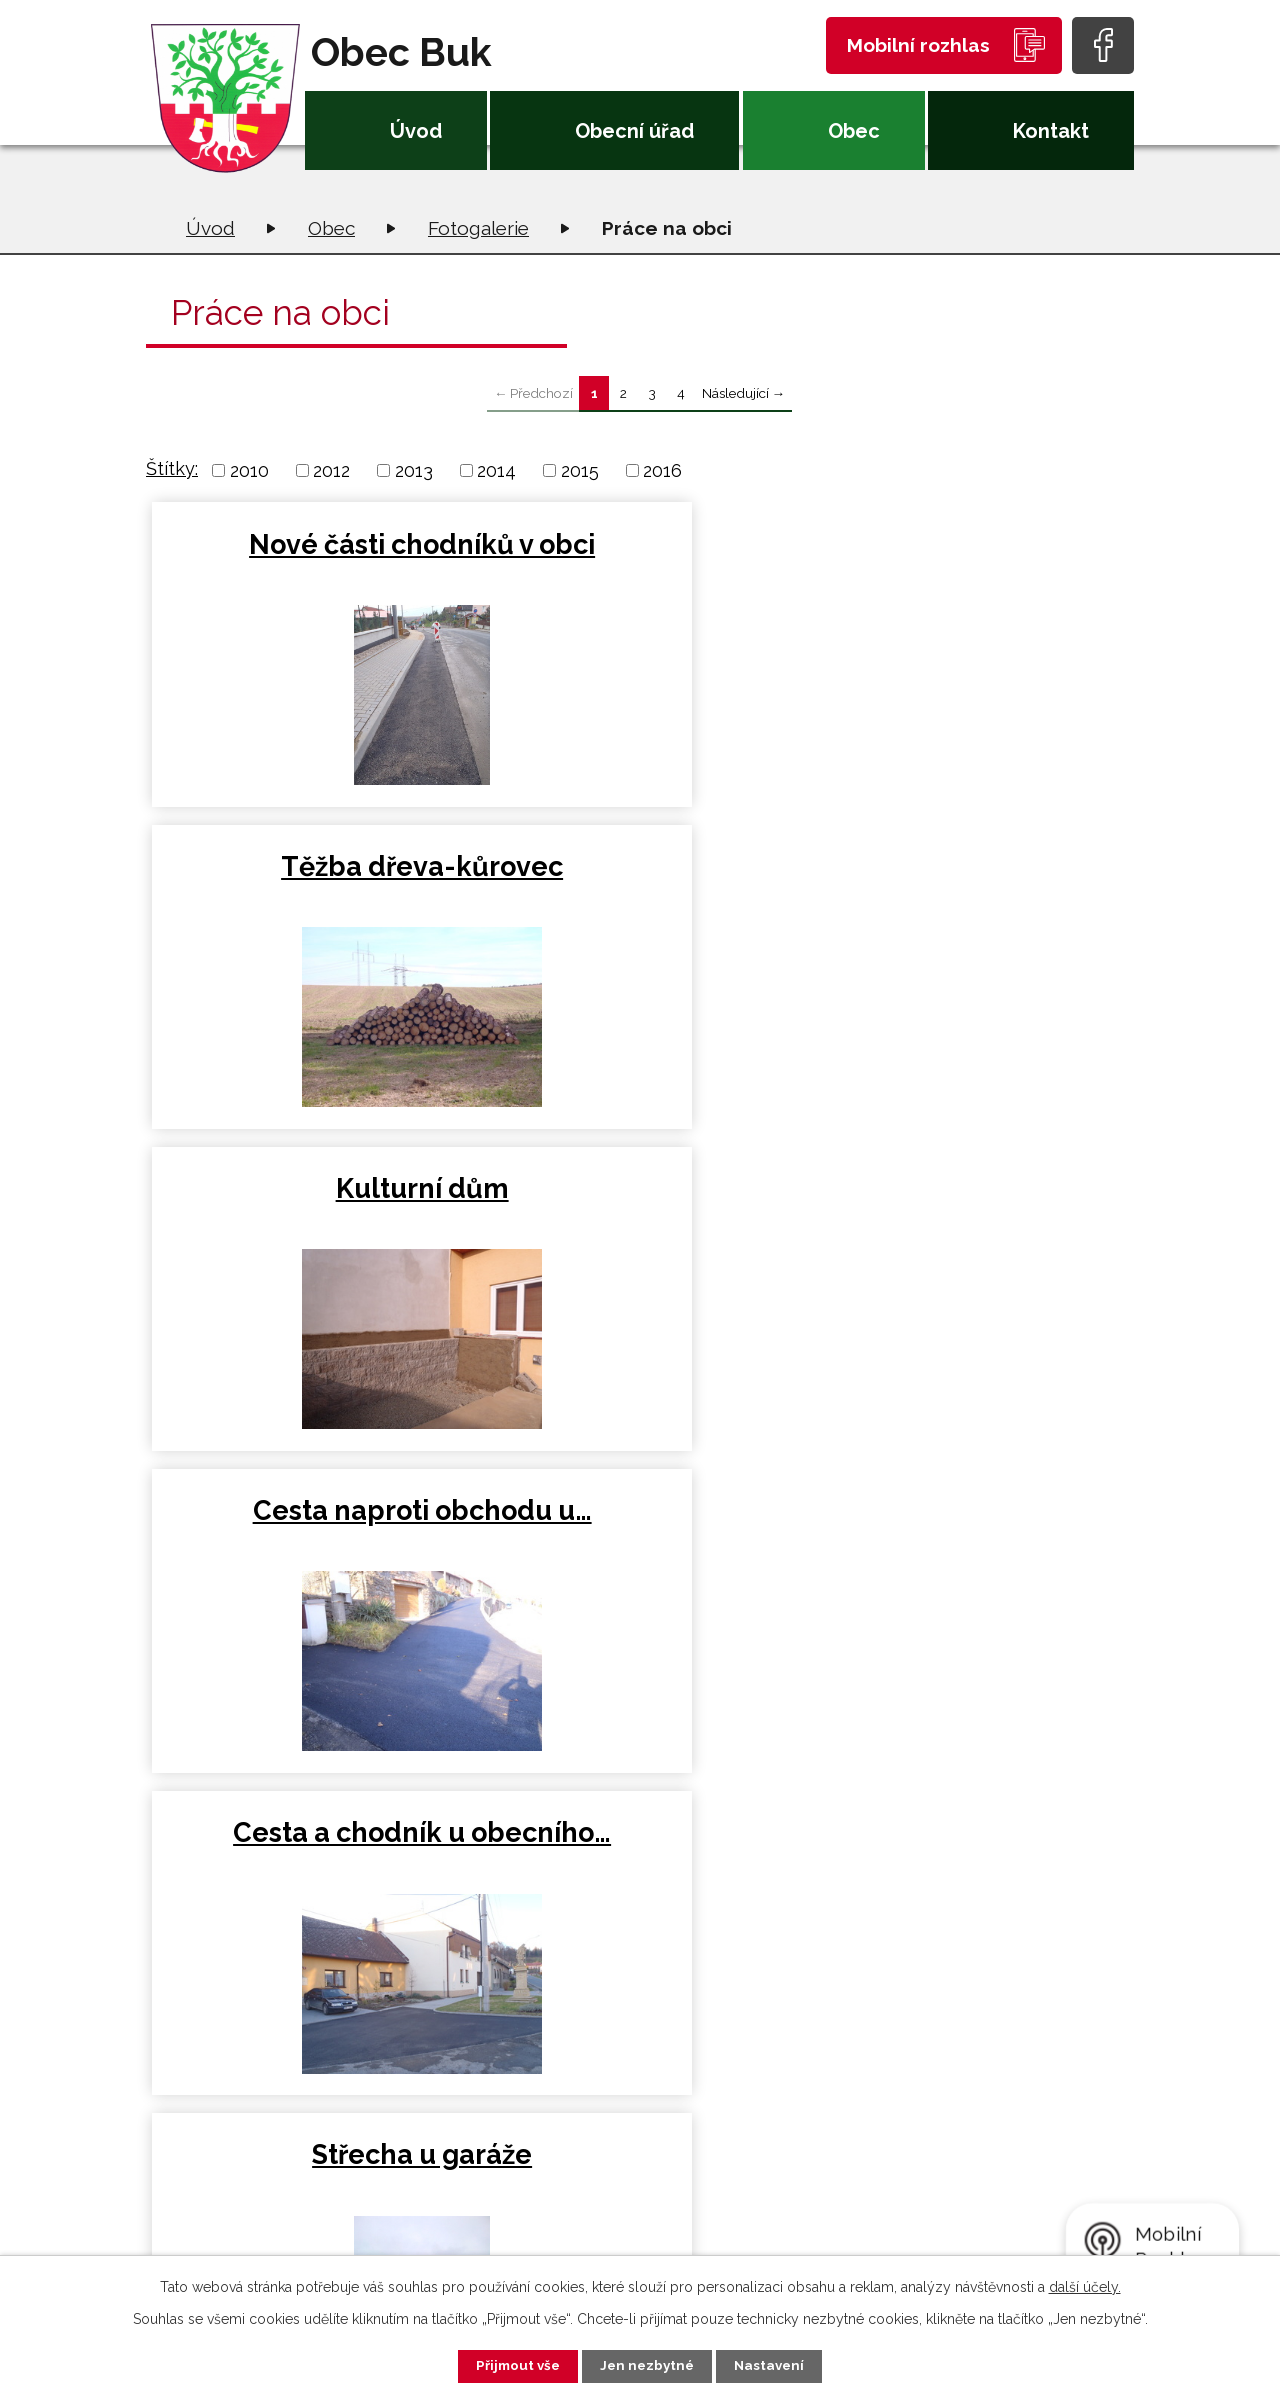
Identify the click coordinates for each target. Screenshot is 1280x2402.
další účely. (1085, 2285)
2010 (249, 470)
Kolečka (969, 1204)
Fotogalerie (478, 228)
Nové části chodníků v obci (310, 561)
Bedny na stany (639, 1204)
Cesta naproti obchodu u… (311, 891)
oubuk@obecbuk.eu (427, 2208)
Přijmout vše (509, 2365)
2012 (331, 470)
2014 (496, 470)
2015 (580, 470)
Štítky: (172, 468)
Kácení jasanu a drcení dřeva (313, 1543)
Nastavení (779, 2365)
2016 (662, 470)
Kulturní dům (969, 544)
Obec (854, 131)
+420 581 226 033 (414, 2177)
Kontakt (1051, 131)
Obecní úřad (634, 131)
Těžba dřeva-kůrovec (639, 561)
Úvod (416, 131)
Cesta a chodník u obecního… (640, 891)
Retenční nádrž (310, 1204)
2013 (414, 470)
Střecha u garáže (969, 874)
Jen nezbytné (648, 2365)
